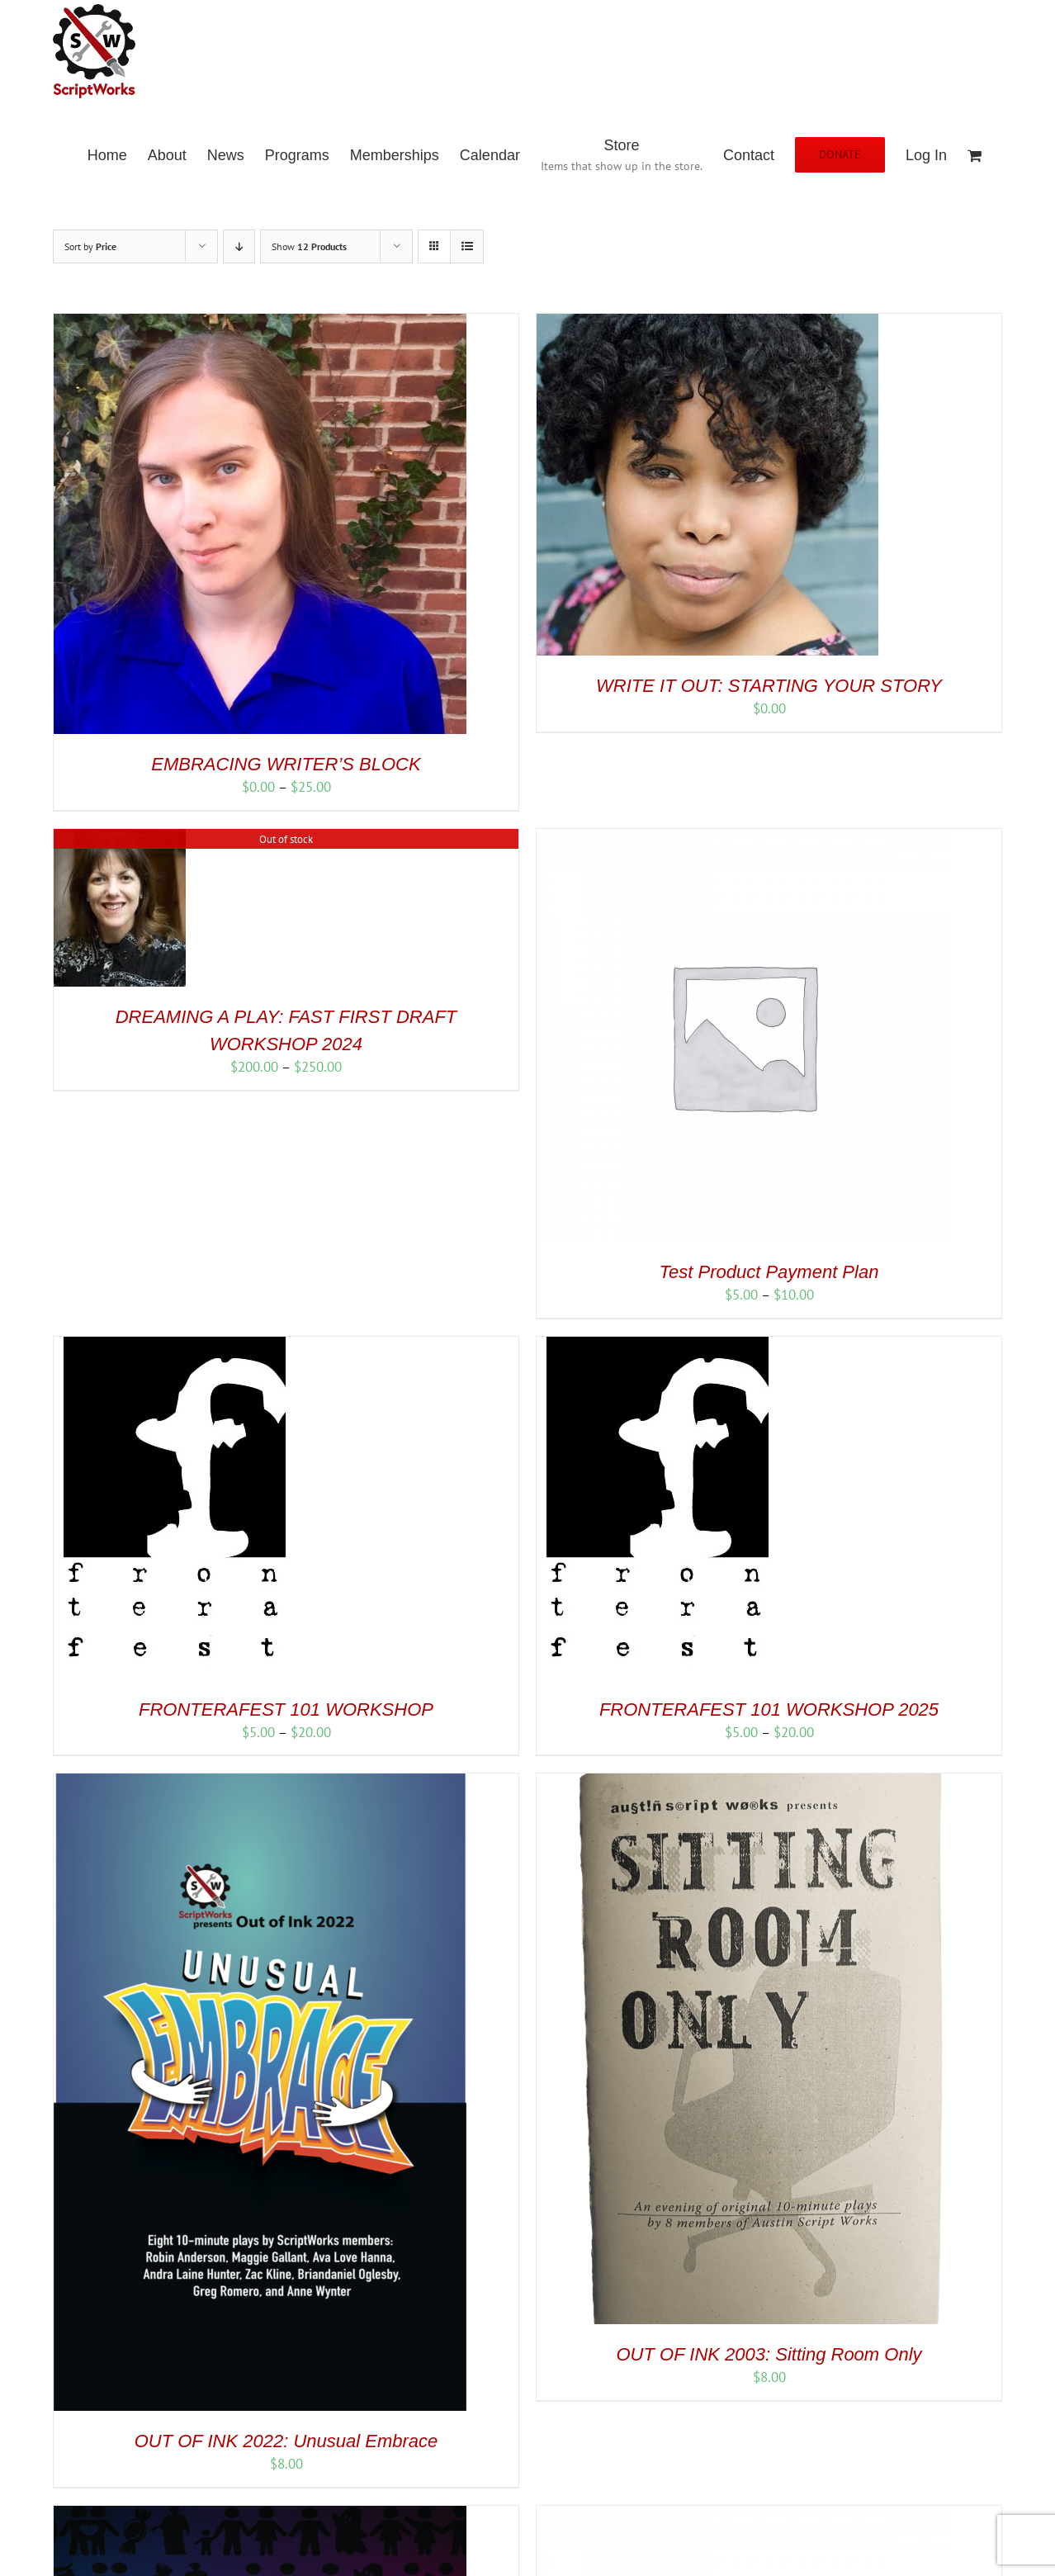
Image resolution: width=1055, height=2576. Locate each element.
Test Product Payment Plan (769, 1272)
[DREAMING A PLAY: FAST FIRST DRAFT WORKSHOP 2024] (120, 838)
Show (309, 246)
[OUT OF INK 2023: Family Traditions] (260, 2515)
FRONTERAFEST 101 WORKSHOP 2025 (769, 1709)
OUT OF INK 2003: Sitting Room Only (768, 2354)
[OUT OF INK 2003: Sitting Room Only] (743, 1782)
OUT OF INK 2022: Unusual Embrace (286, 2441)
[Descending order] (239, 246)
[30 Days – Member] (743, 2515)
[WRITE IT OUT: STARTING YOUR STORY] (707, 323)
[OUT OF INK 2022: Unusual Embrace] (260, 1782)
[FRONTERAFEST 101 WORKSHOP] (172, 1346)
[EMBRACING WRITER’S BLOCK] (260, 323)
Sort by (90, 246)
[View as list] (467, 246)
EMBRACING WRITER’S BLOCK (285, 764)
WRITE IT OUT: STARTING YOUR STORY (769, 685)
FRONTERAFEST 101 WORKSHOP (286, 1709)
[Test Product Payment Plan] (743, 838)
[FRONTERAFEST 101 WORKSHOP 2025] (655, 1346)
